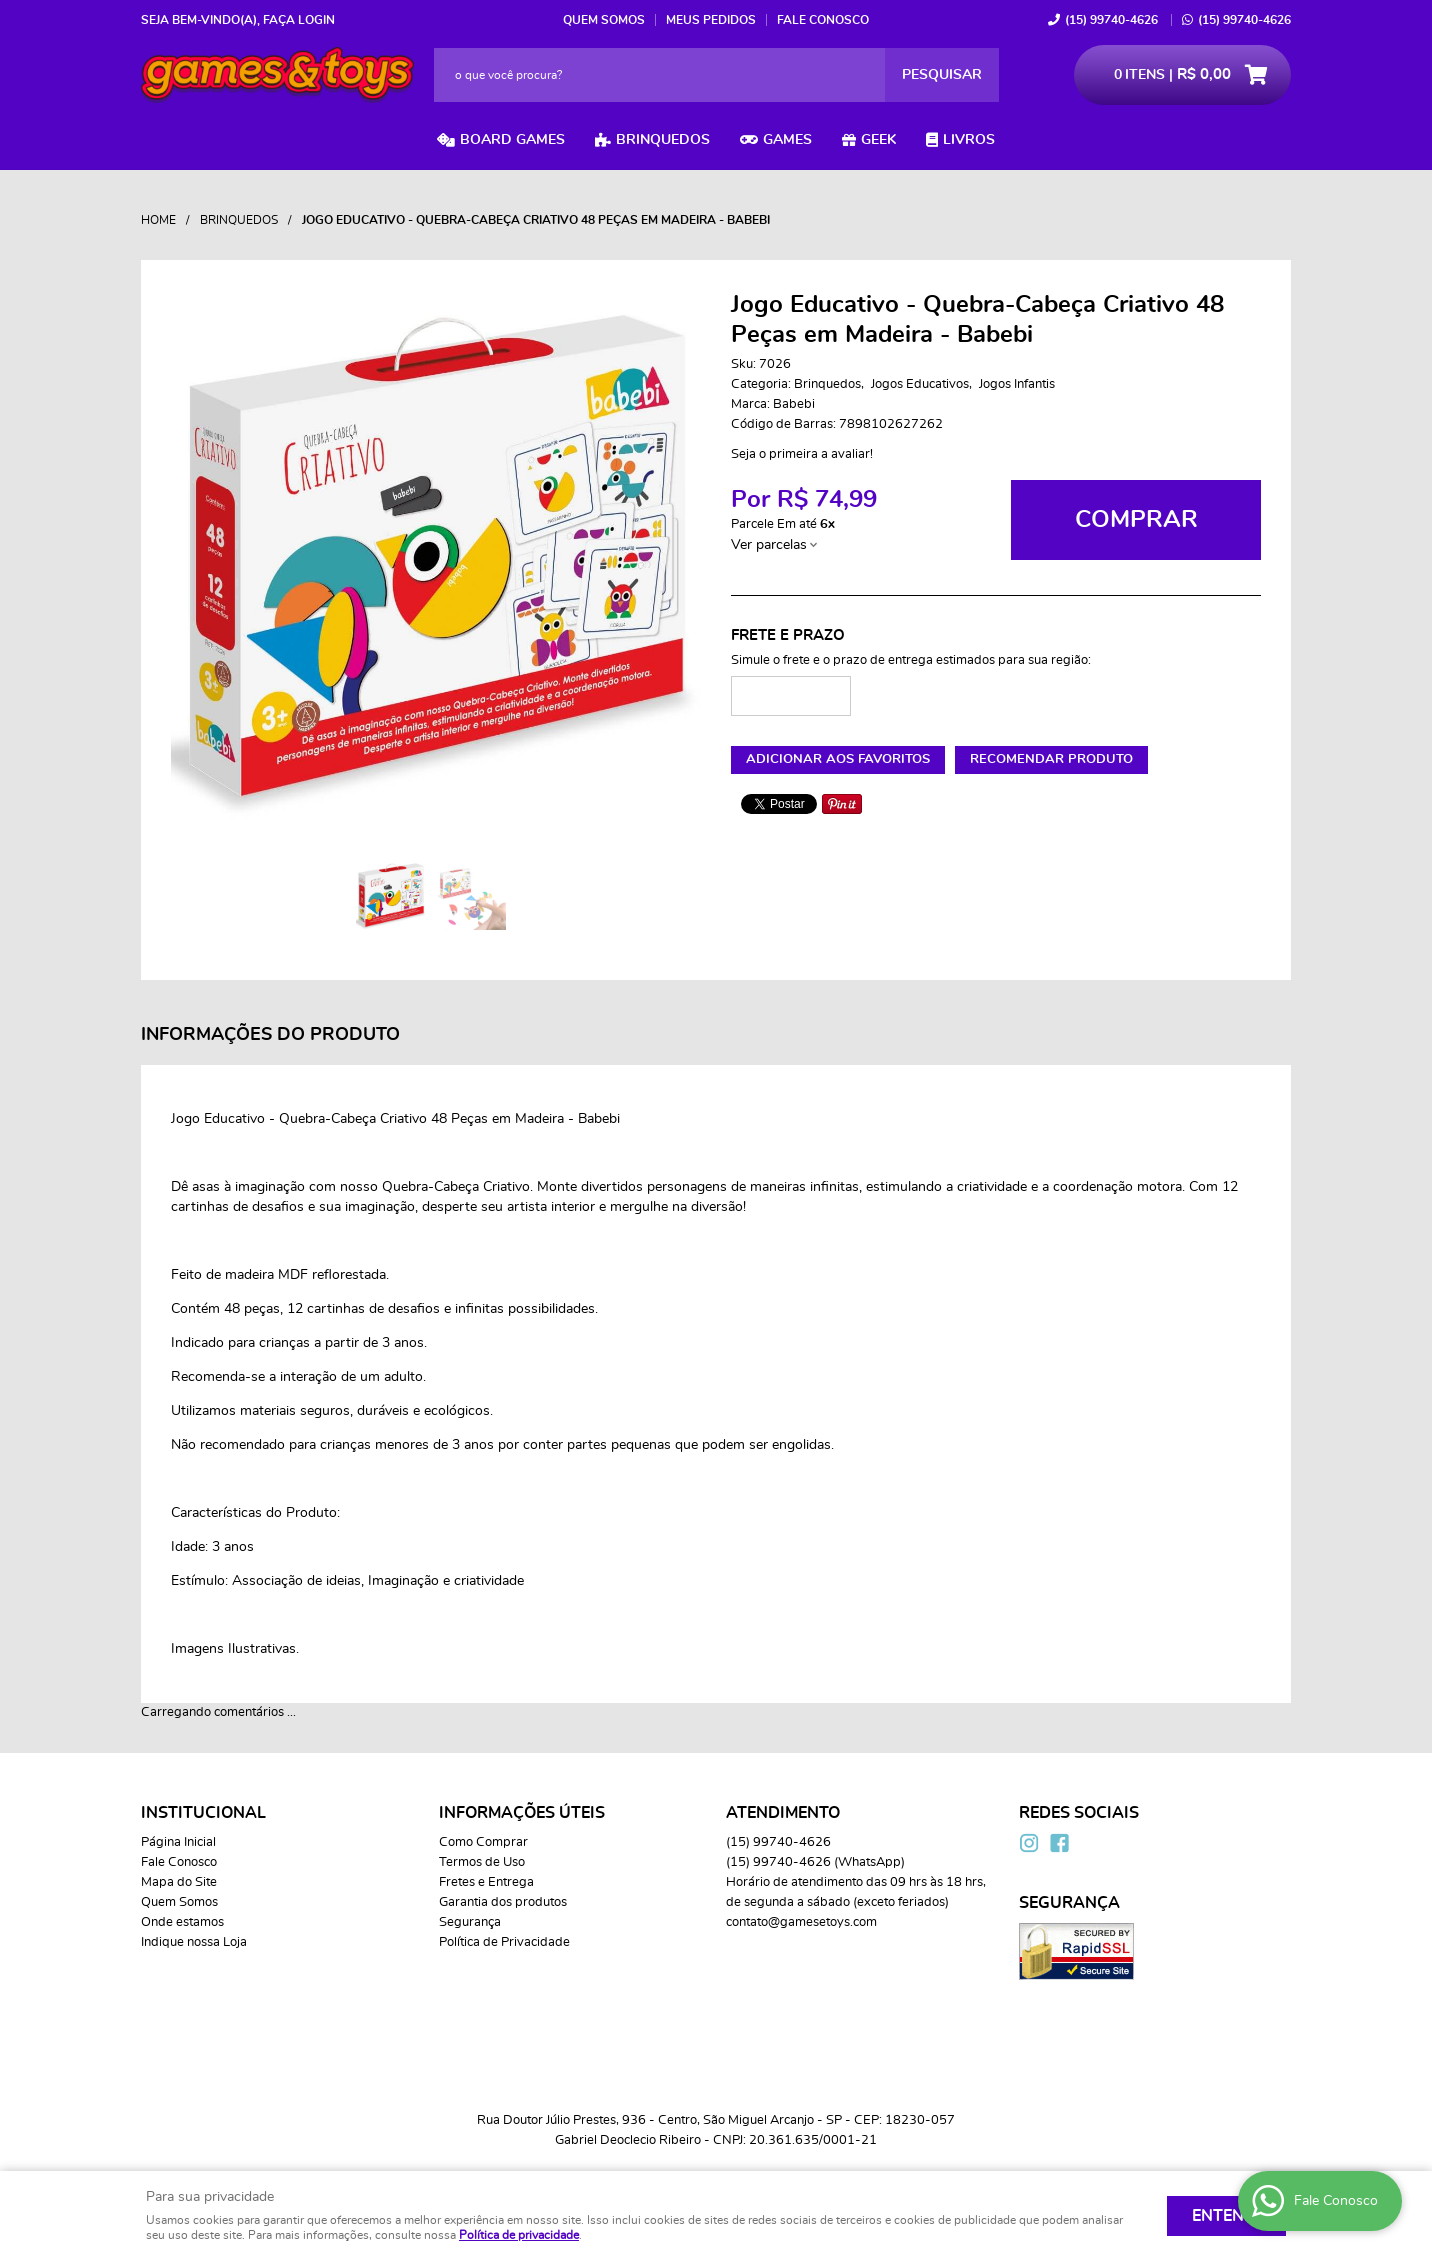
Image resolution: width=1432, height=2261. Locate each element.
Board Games (512, 140)
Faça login (299, 20)
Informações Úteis (522, 1813)
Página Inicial (178, 1842)
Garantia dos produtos (503, 1902)
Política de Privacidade (504, 1942)
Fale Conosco (823, 20)
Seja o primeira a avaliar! (802, 454)
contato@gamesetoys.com (801, 1922)
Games (787, 140)
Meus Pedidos (711, 20)
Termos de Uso (482, 1862)
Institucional (203, 1813)
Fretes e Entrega (486, 1882)
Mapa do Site (179, 1882)
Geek (878, 140)
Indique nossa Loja (194, 1942)
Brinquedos (663, 140)
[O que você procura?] (942, 75)
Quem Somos (604, 20)
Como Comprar (483, 1842)
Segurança (470, 1922)
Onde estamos (182, 1922)
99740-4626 (1111, 20)
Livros (969, 140)
